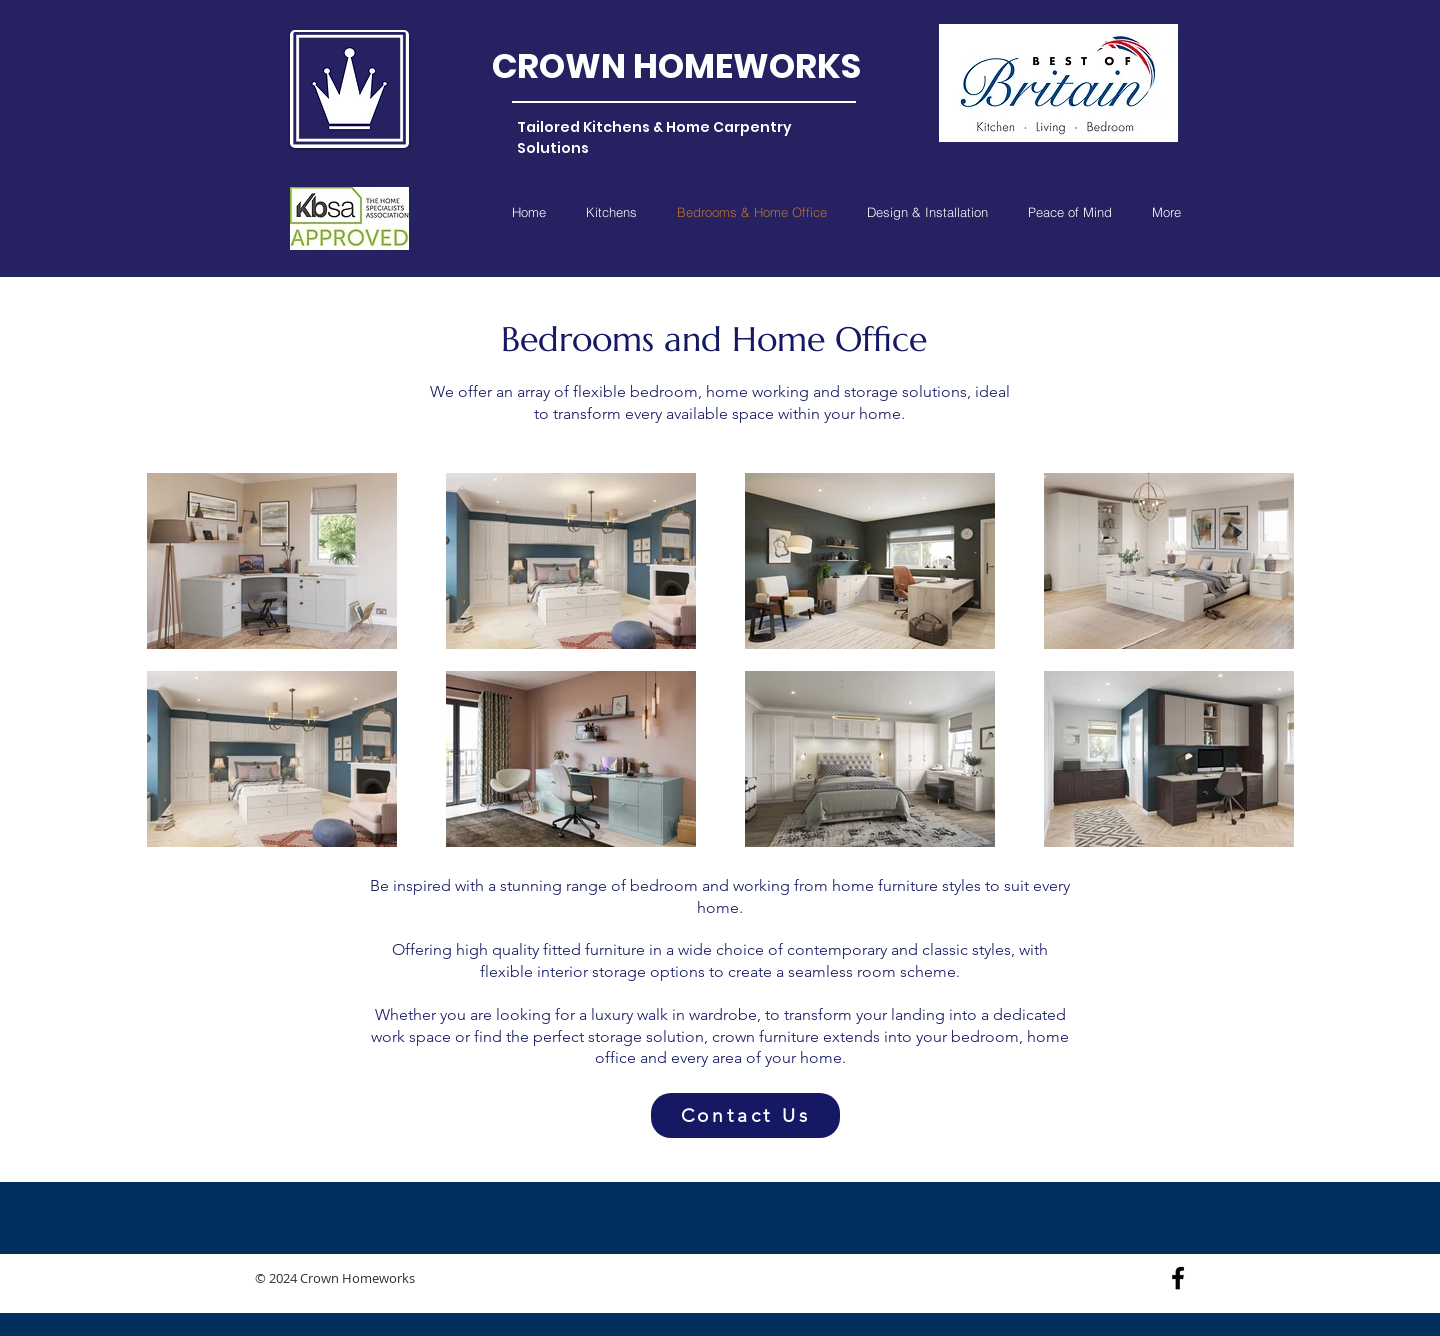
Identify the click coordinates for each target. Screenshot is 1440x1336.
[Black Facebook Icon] (1178, 1278)
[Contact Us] (745, 1115)
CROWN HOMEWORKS (676, 66)
